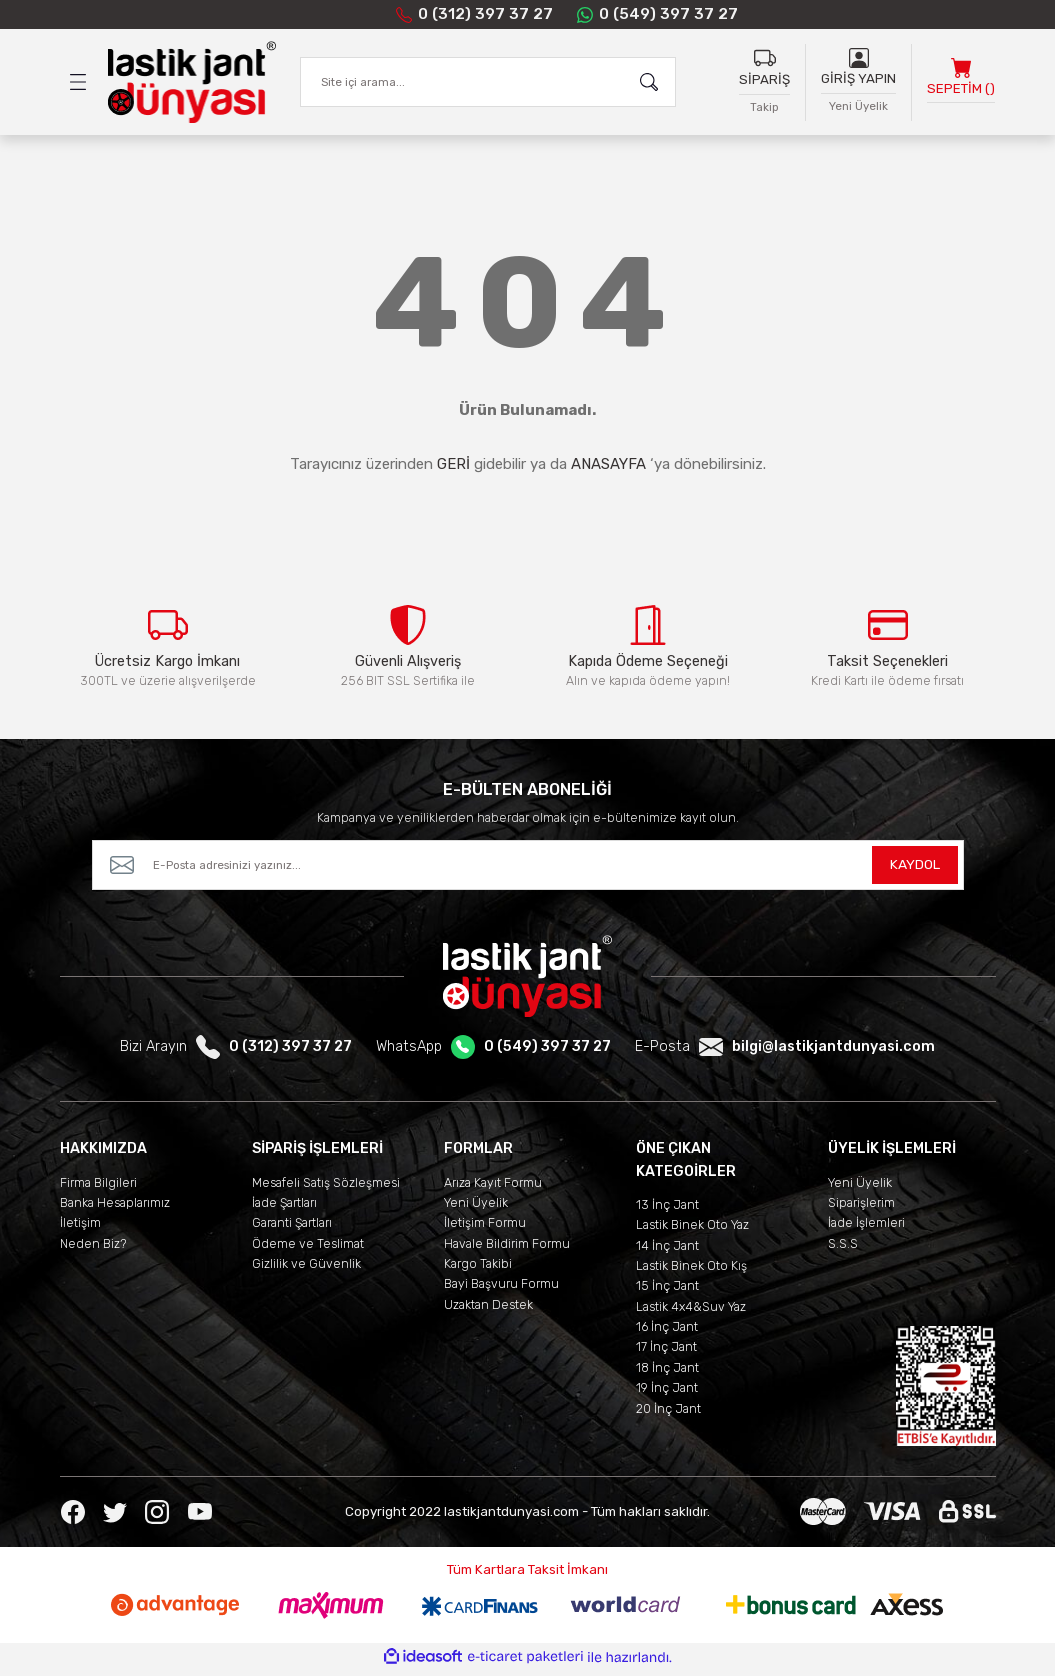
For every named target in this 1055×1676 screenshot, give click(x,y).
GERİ (453, 465)
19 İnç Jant (667, 1392)
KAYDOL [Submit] (915, 869)
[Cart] (961, 82)
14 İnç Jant (667, 1250)
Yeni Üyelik (476, 1207)
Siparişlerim (861, 1207)
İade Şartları (284, 1207)
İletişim (80, 1227)
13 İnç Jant (667, 1209)
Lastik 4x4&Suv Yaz (691, 1311)
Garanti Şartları (292, 1227)
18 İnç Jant (667, 1372)
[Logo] (192, 83)
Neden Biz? (93, 1248)
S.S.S (843, 1248)
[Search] (488, 83)
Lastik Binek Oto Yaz (692, 1229)
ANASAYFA (608, 465)
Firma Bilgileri (98, 1187)
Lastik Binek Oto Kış (691, 1270)
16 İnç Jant (667, 1331)
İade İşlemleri (866, 1227)
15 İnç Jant (667, 1290)
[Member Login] (859, 58)
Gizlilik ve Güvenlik (306, 1268)
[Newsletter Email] (528, 870)
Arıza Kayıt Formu (493, 1187)
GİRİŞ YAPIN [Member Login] (858, 79)
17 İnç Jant (666, 1351)
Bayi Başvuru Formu (501, 1288)
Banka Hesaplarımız (115, 1207)
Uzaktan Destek (488, 1309)
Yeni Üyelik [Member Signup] (858, 106)
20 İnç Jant (668, 1412)
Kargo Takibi (478, 1268)
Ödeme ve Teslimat (308, 1248)
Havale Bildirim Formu (507, 1248)
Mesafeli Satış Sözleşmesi (326, 1187)
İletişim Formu (485, 1227)
